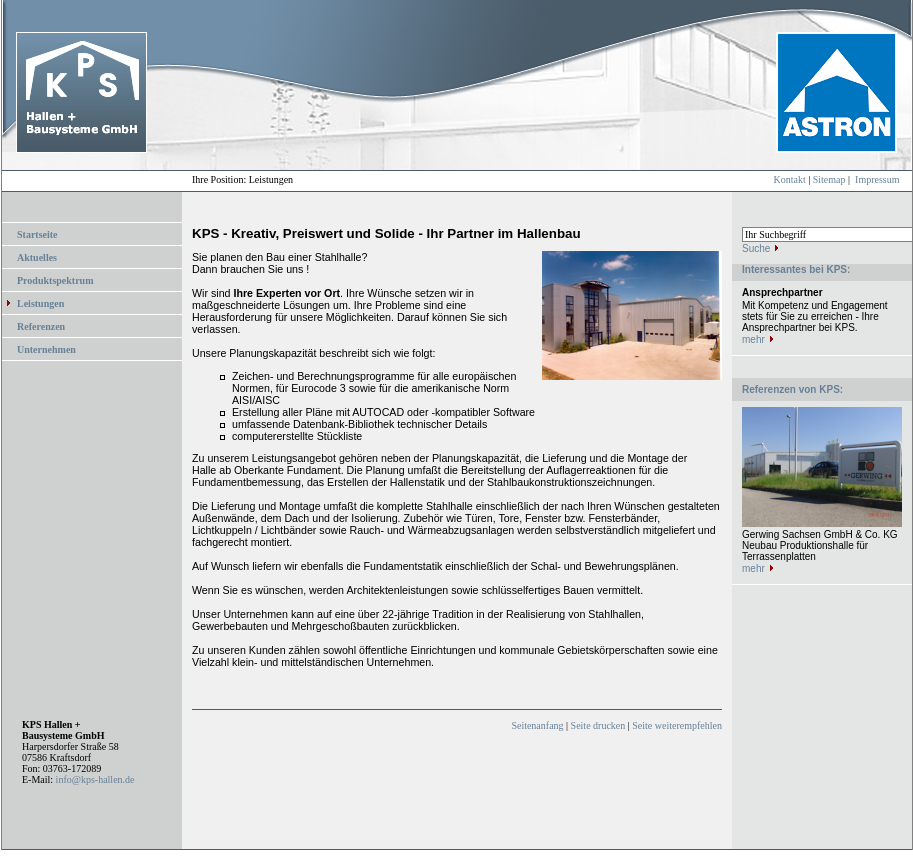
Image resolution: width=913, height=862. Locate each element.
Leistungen (40, 303)
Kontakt (790, 179)
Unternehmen (46, 349)
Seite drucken (598, 725)
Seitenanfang (537, 725)
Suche (756, 248)
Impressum (877, 179)
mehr (753, 339)
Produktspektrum (55, 280)
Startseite (37, 234)
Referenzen (41, 326)
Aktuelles (37, 257)
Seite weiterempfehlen (677, 725)
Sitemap (829, 179)
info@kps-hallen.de (95, 779)
